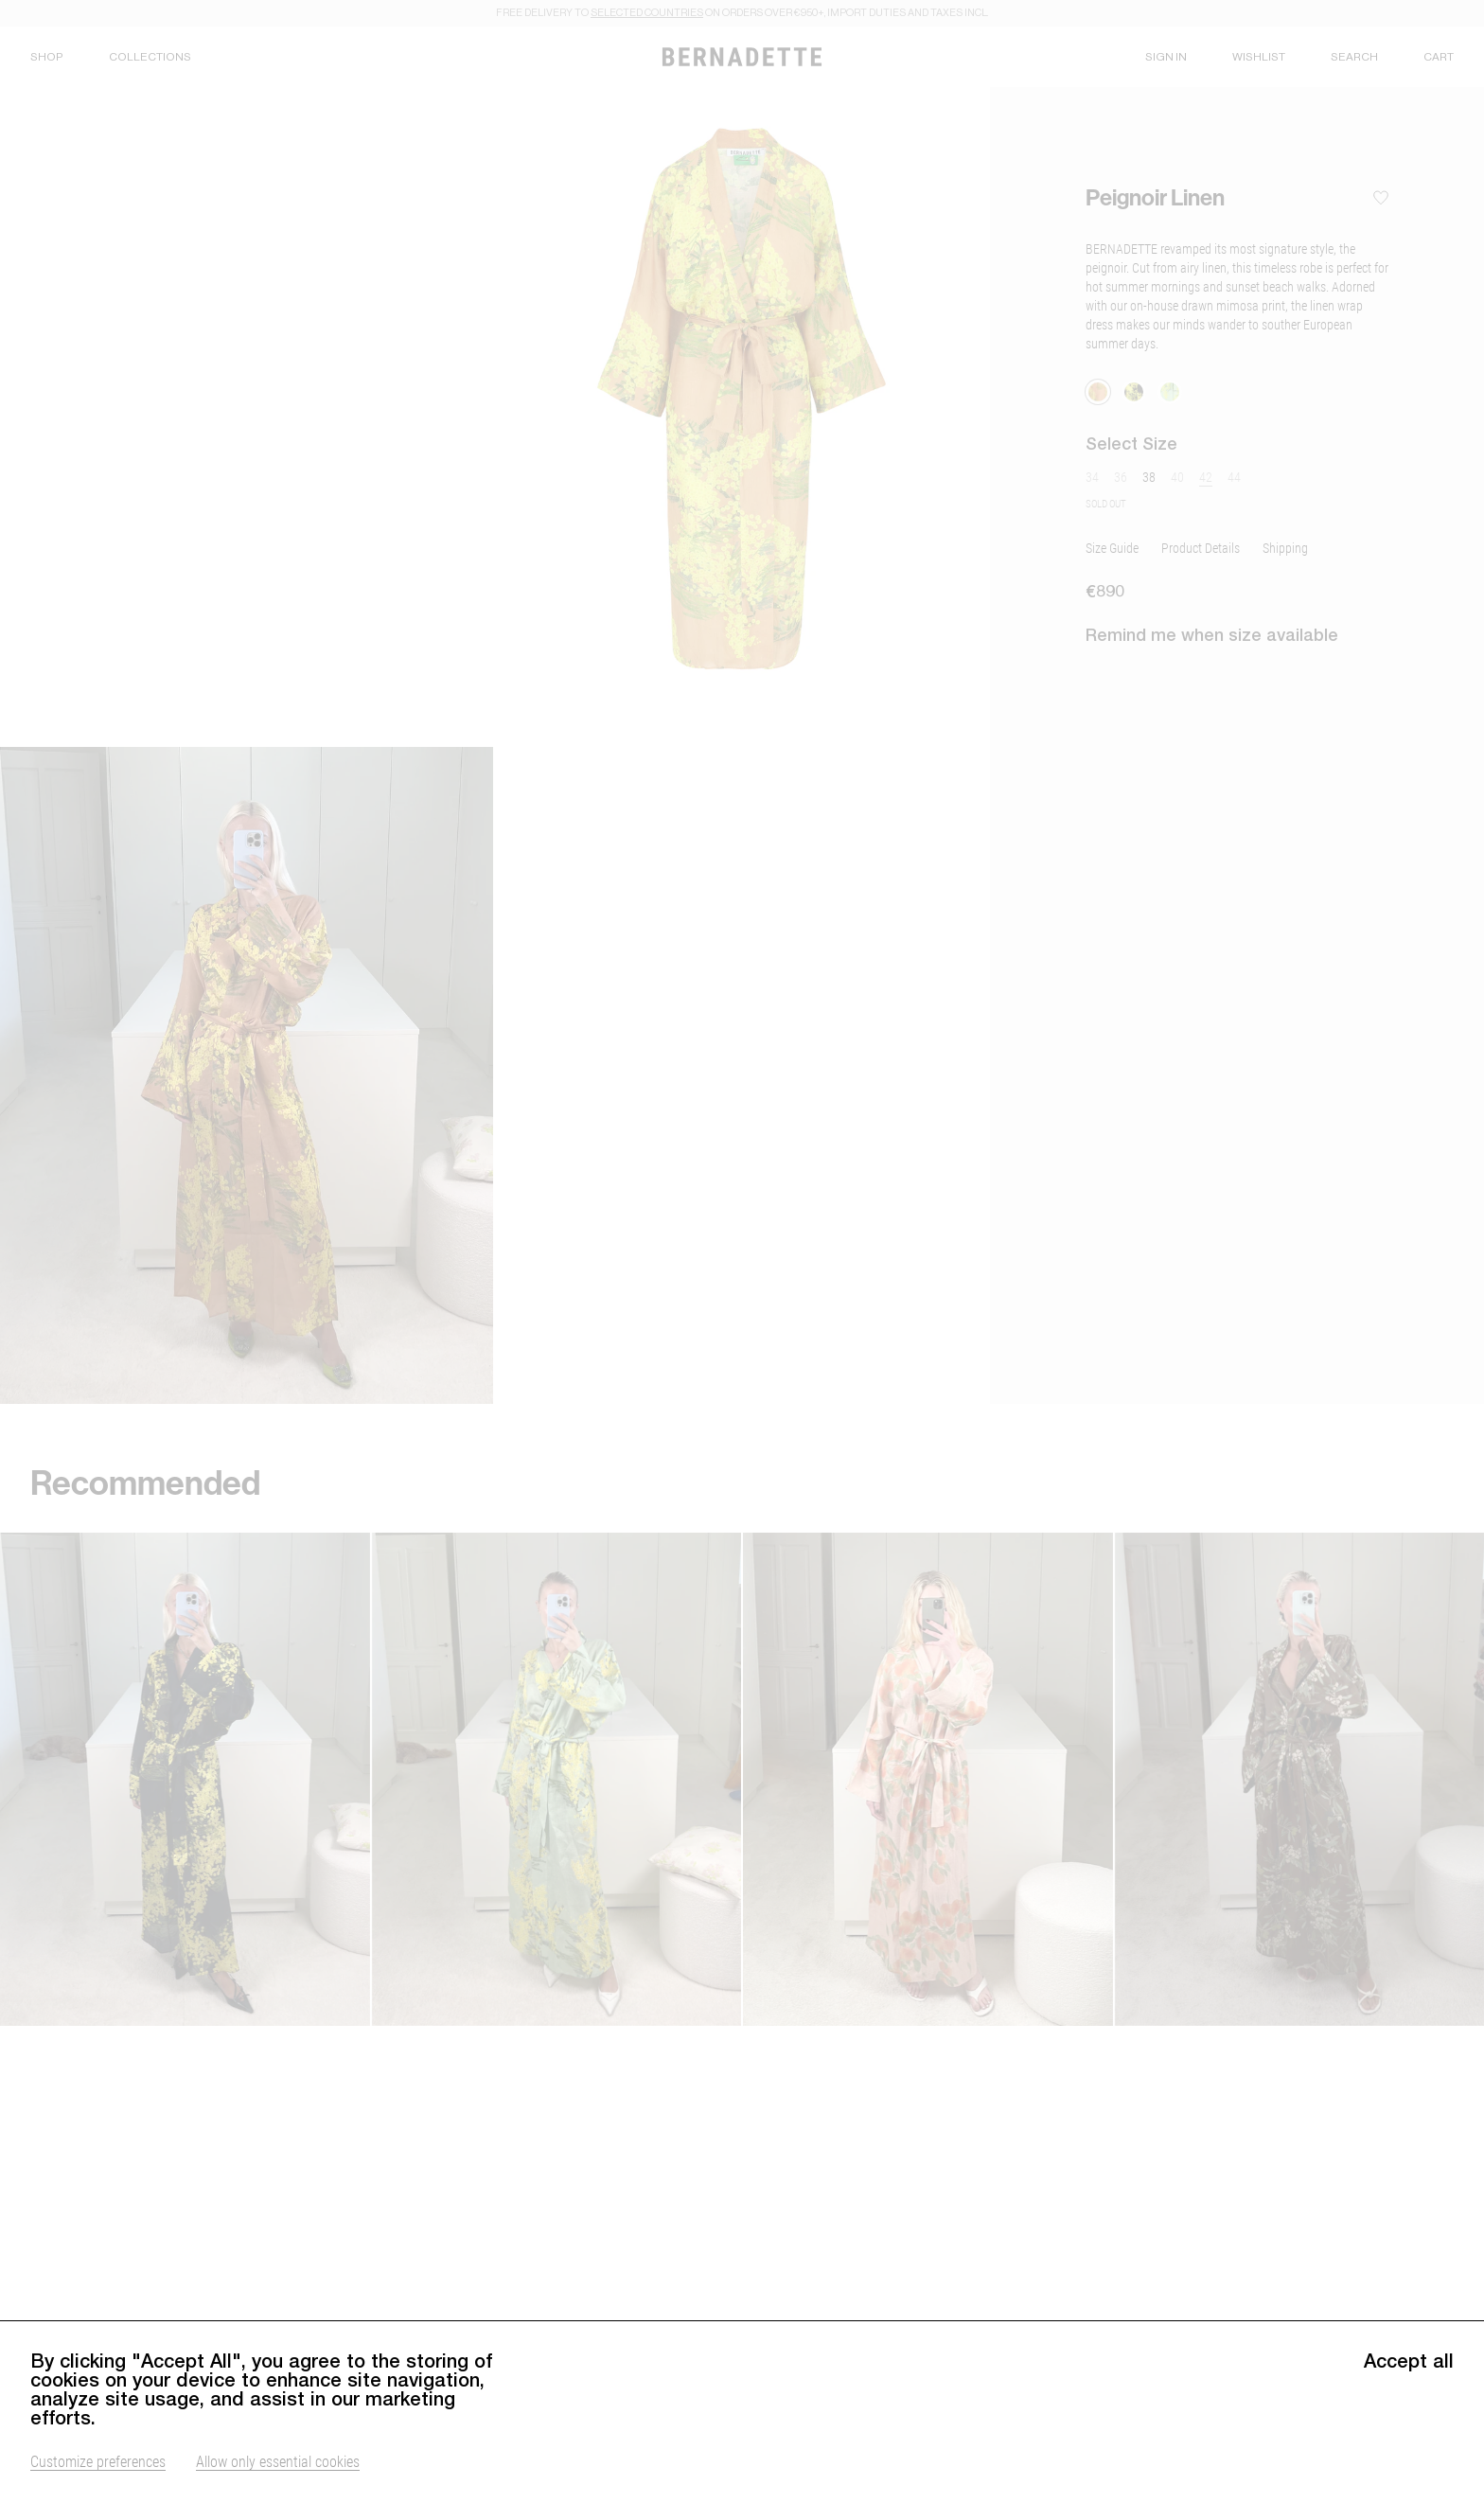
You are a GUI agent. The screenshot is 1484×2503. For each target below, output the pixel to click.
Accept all (1409, 2361)
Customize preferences (98, 2461)
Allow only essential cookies (278, 2461)
